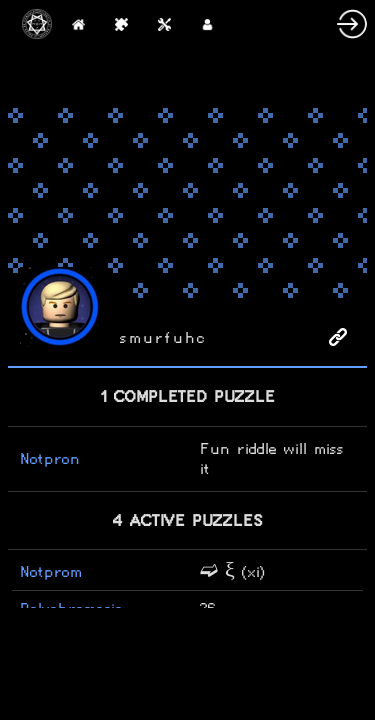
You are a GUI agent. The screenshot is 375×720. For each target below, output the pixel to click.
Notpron (50, 458)
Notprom (51, 571)
